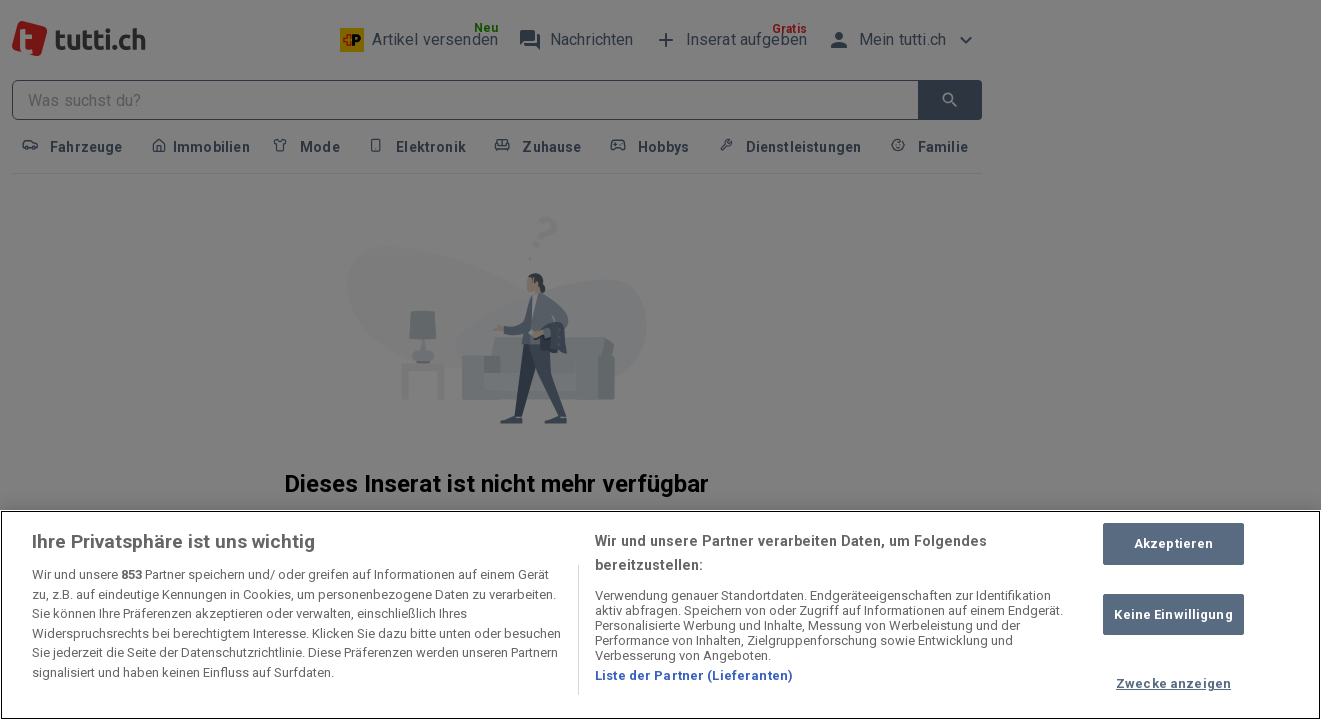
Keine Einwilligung (1173, 614)
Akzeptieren (1173, 543)
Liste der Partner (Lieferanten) (694, 675)
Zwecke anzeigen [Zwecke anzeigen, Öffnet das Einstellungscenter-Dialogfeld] (1173, 683)
